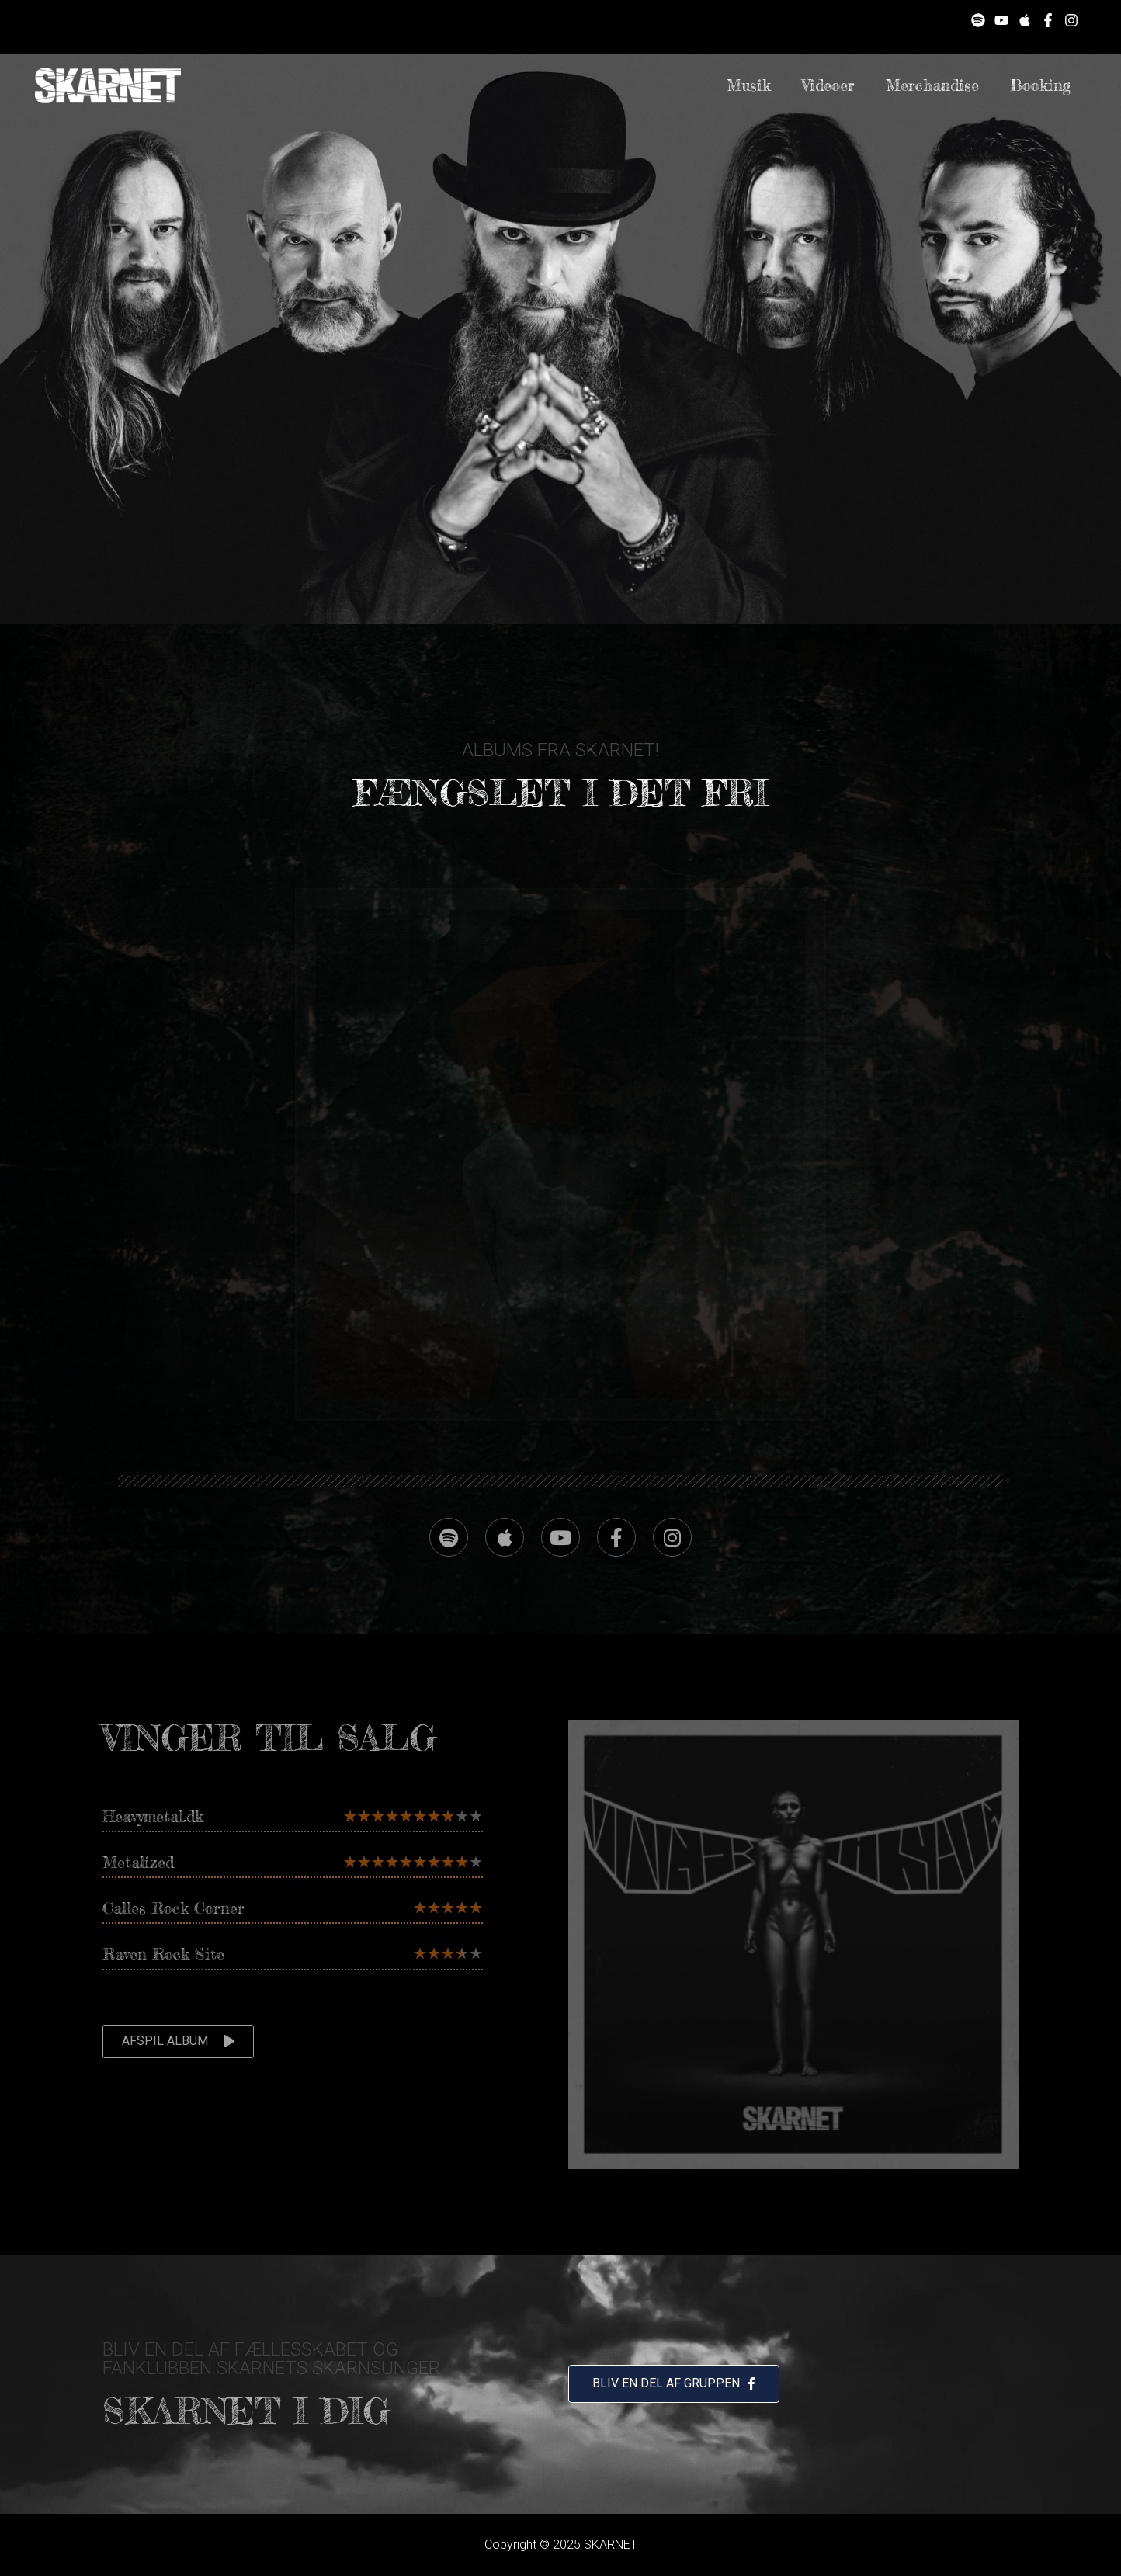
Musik (749, 85)
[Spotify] (978, 20)
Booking (1040, 85)
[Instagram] (1071, 20)
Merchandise (932, 85)
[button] (178, 2041)
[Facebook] (1048, 20)
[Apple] (1025, 20)
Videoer (828, 85)
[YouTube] (1001, 20)
